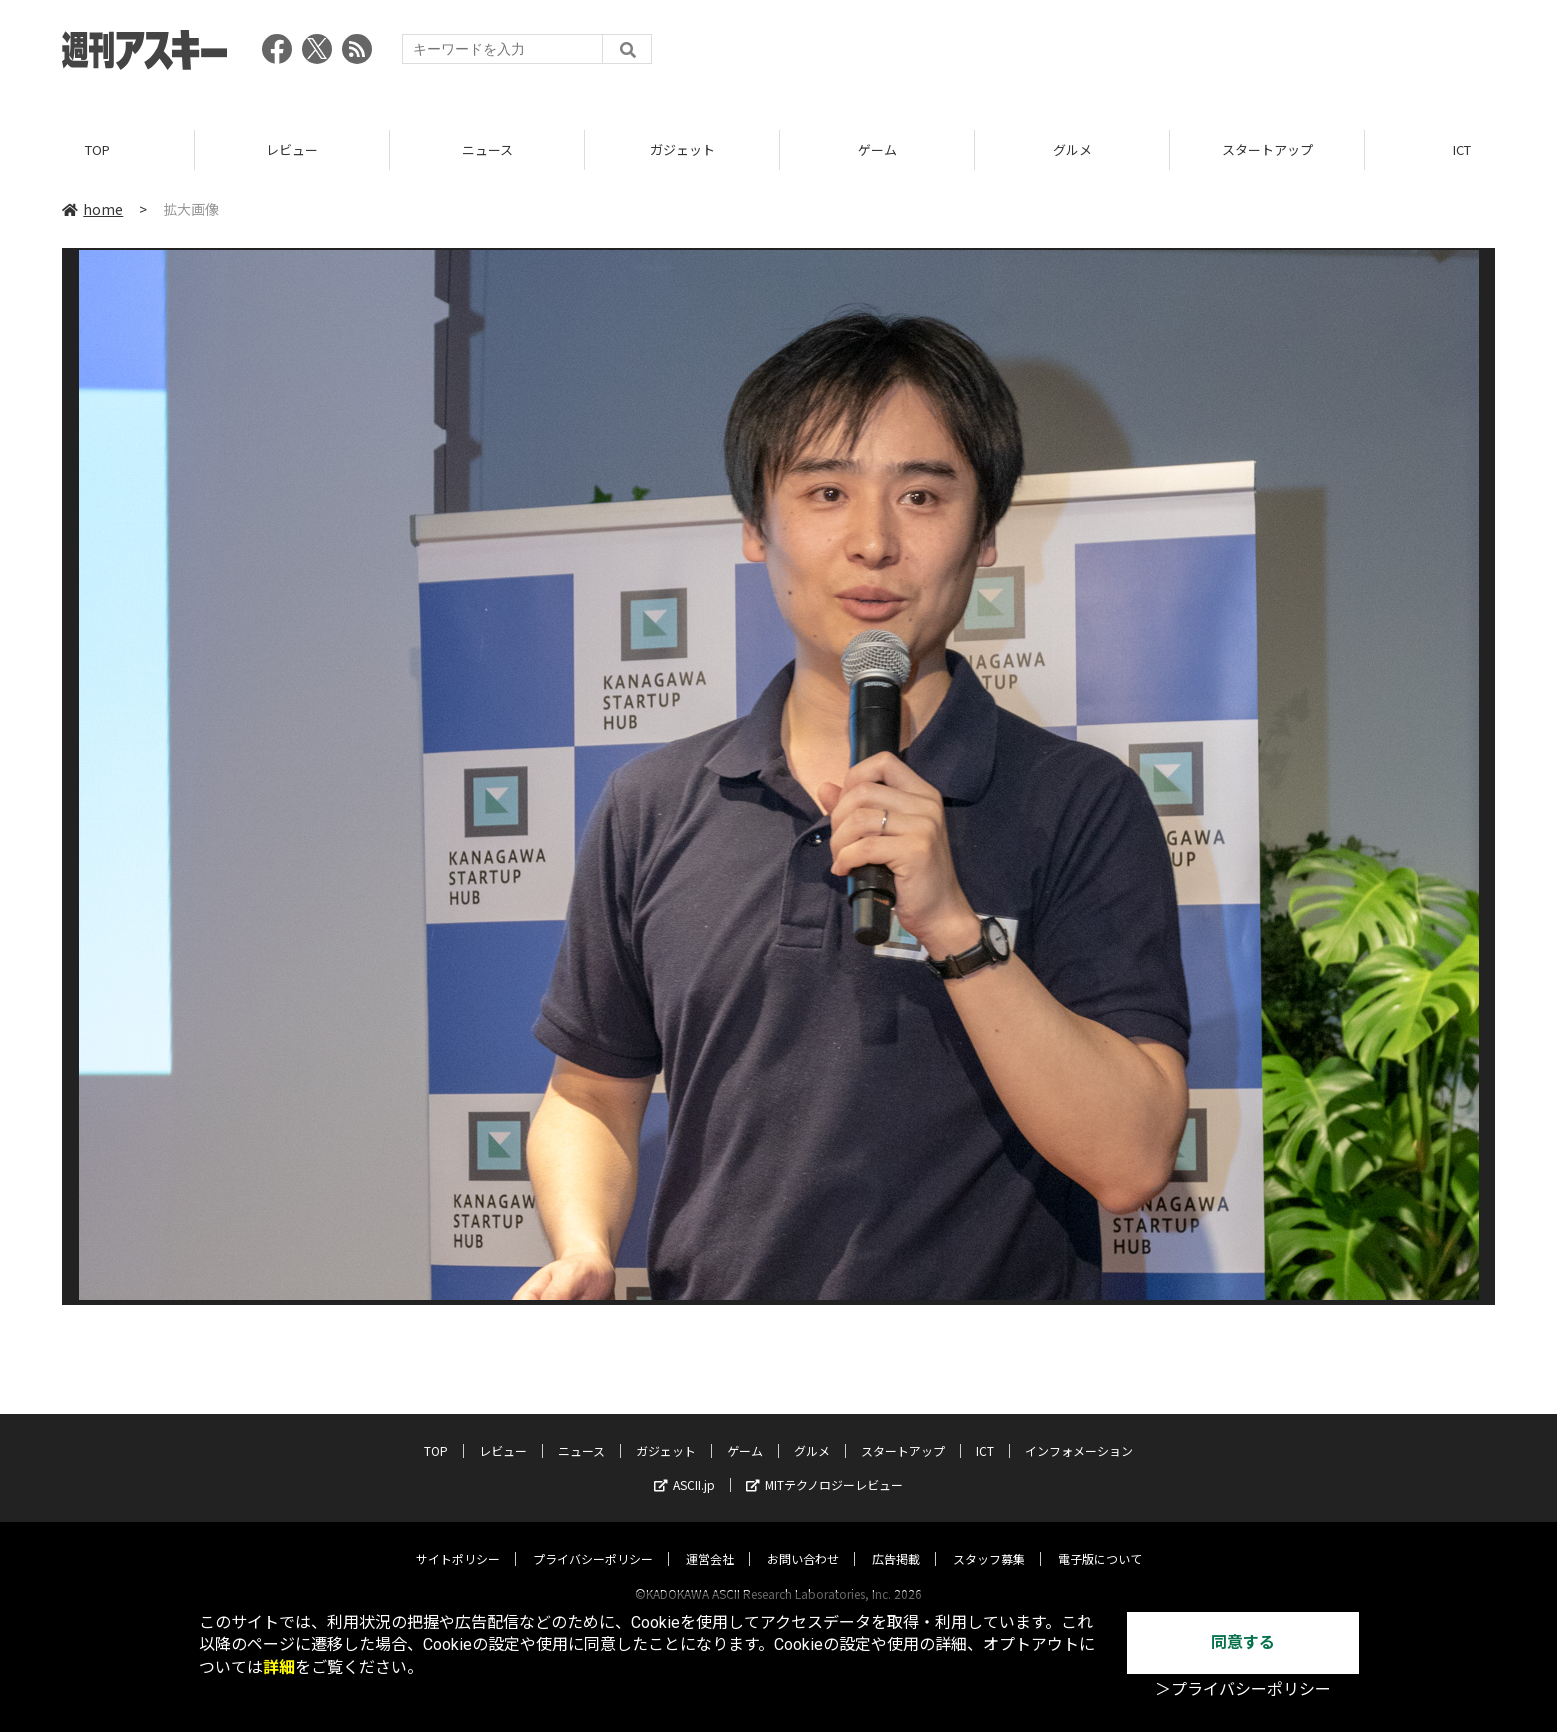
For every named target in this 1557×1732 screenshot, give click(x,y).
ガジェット (682, 149)
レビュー (292, 149)
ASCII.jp (684, 1465)
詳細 (279, 1667)
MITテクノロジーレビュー (824, 1465)
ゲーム (877, 149)
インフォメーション (1079, 1431)
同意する (1243, 1642)
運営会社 (710, 1539)
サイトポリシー (458, 1539)
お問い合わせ (803, 1539)
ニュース (487, 149)
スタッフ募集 (989, 1539)
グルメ (1072, 149)
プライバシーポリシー (593, 1539)
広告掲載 (896, 1539)
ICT (985, 1431)
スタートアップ (1267, 149)
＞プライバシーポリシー (1243, 1689)
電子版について (1100, 1539)
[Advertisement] (1131, 55)
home (92, 209)
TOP (97, 149)
